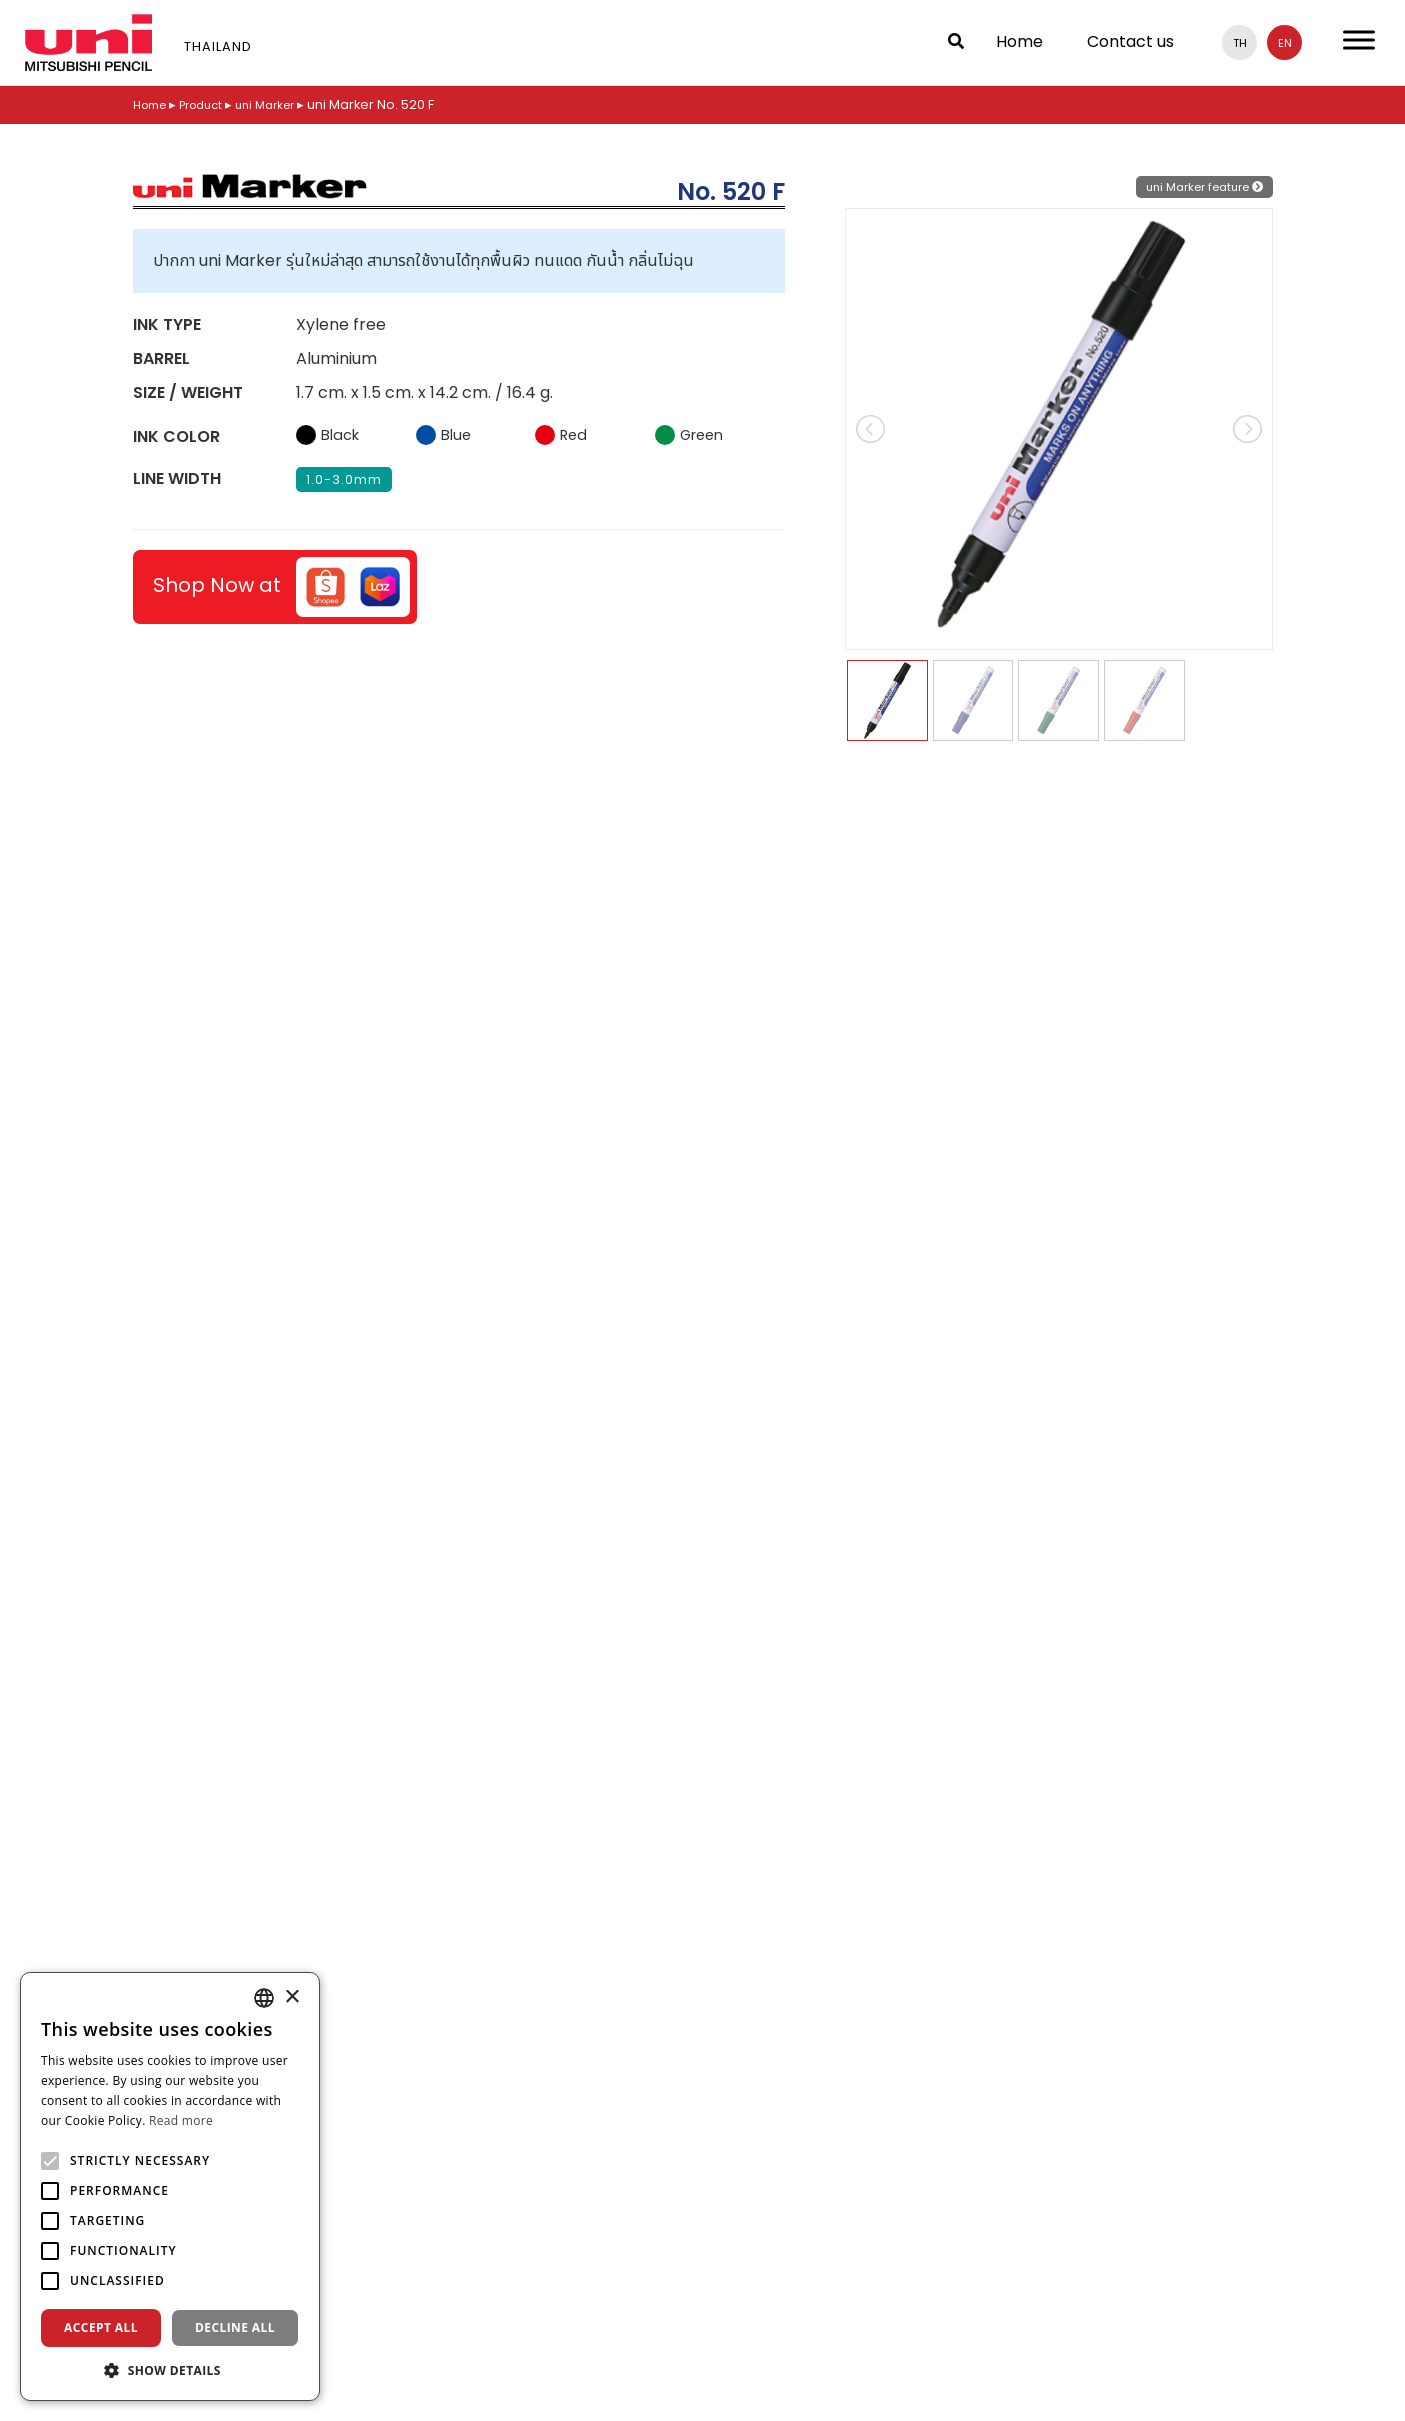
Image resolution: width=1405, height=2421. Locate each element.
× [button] (291, 1997)
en (1284, 42)
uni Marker (283, 104)
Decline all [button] (235, 2327)
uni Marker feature (1196, 186)
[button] (170, 2370)
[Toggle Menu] (1359, 39)
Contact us (1130, 41)
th (1240, 42)
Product (211, 104)
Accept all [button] (101, 2327)
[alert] (170, 2186)
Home (1019, 41)
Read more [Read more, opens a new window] (181, 2120)
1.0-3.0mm (344, 479)
